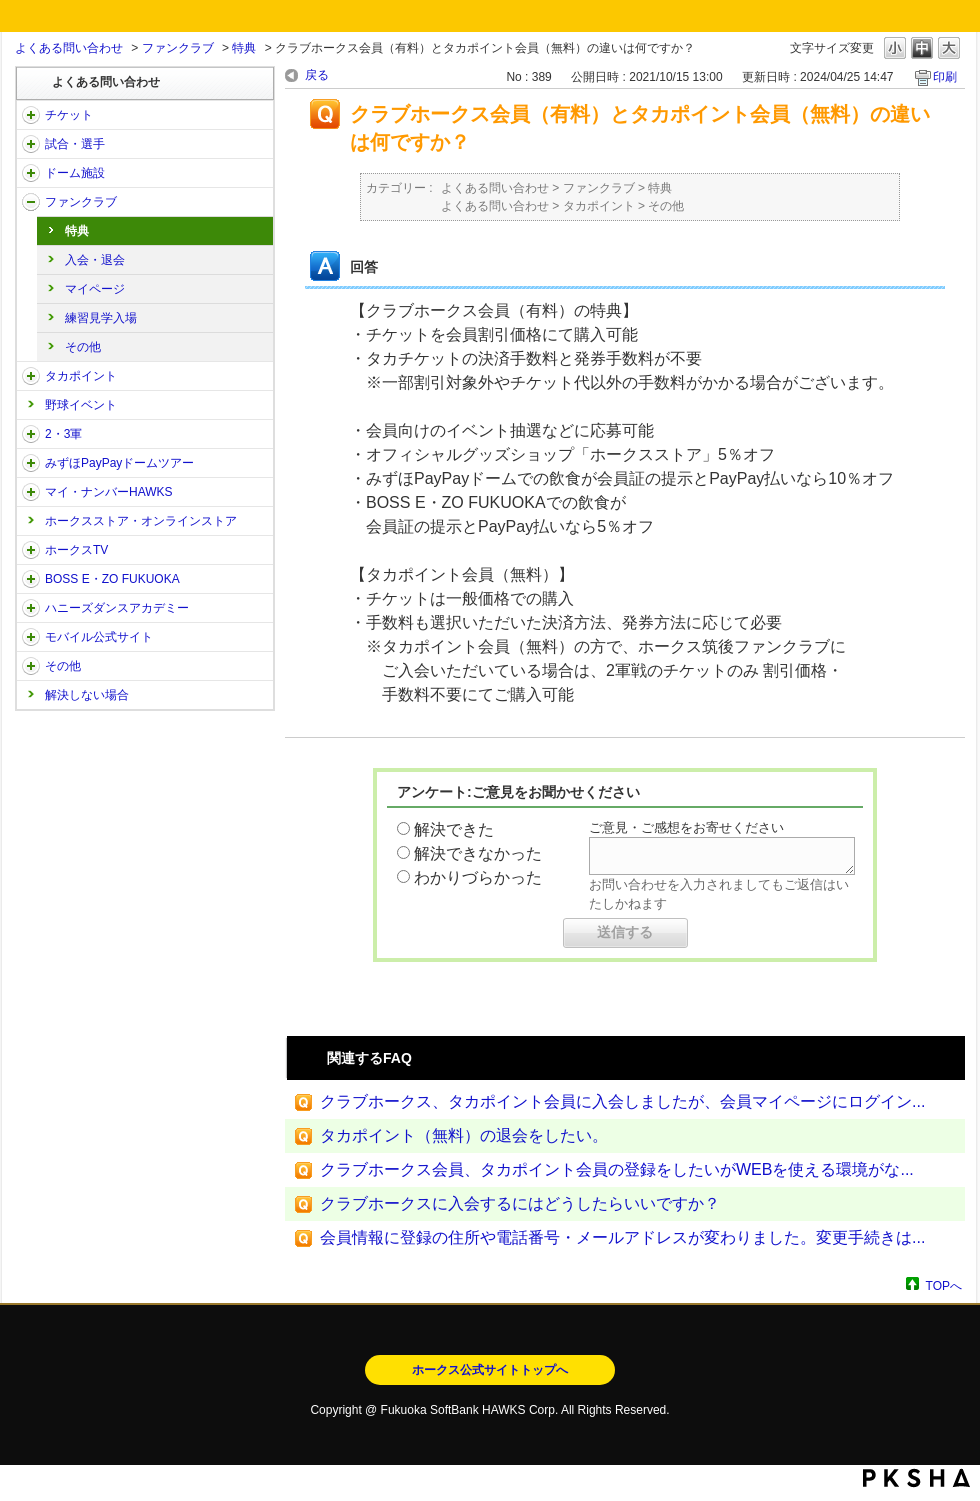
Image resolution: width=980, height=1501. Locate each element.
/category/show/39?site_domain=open (31, 173)
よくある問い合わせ (69, 48)
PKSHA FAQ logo (916, 1478)
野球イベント (81, 405)
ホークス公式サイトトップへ (490, 1370)
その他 (83, 347)
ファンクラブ (178, 48)
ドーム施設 (75, 173)
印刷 (945, 77)
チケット (69, 115)
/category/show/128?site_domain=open (31, 579)
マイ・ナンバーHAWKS (109, 492)
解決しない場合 (87, 695)
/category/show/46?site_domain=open (31, 492)
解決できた (454, 829)
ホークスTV (76, 550)
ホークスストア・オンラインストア (141, 521)
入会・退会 (95, 260)
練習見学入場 (101, 318)
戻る (317, 75)
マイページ (95, 289)
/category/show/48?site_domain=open (31, 637)
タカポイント (81, 376)
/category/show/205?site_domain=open (31, 550)
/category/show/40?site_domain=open (31, 202)
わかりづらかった (478, 877)
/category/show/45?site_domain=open (31, 463)
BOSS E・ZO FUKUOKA (112, 579)
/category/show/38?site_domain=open (31, 144)
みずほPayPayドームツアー (119, 463)
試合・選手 (75, 144)
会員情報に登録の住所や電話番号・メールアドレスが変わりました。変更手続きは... (622, 1237)
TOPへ (944, 1285)
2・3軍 (63, 434)
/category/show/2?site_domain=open (31, 115)
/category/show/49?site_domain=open (31, 666)
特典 (244, 48)
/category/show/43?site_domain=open (31, 434)
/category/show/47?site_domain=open (31, 608)
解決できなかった (478, 853)
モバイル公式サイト (99, 637)
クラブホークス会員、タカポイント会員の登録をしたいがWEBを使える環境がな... (617, 1169)
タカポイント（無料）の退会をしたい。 (464, 1135)
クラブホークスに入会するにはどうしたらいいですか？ (520, 1203)
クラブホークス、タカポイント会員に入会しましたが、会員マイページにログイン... (622, 1101)
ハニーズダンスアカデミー (117, 608)
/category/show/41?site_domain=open (31, 376)
